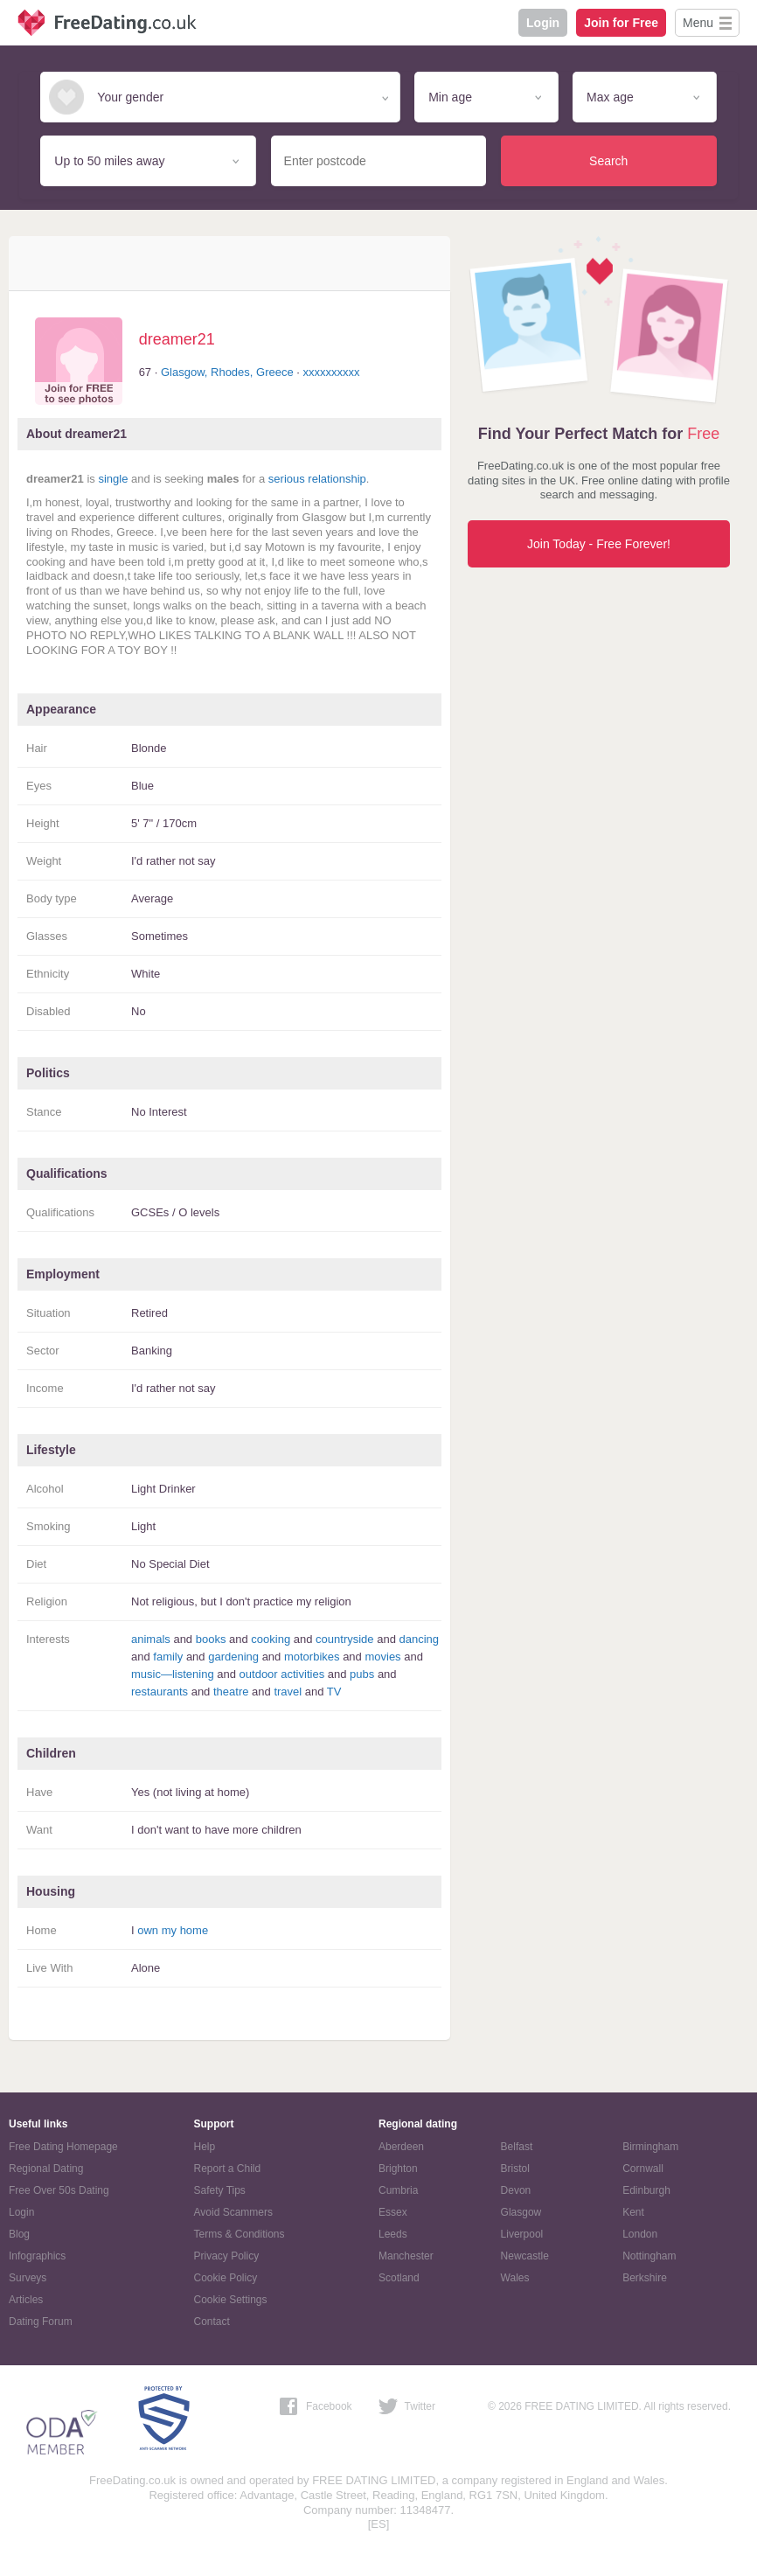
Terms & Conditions (239, 2234)
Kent (633, 2212)
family (168, 1656)
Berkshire (644, 2278)
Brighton (398, 2168)
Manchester (406, 2256)
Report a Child (227, 2168)
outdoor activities (282, 1674)
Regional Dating (46, 2168)
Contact (212, 2321)
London (639, 2234)
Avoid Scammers (233, 2212)
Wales (515, 2278)
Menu (698, 23)
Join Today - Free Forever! (598, 544)
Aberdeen (401, 2147)
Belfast (517, 2147)
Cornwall (642, 2168)
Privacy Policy (227, 2256)
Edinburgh (646, 2190)
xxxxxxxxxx (331, 372)
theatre (230, 1691)
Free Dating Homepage (63, 2147)
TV (334, 1691)
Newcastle (525, 2256)
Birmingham (650, 2147)
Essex (392, 2212)
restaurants (159, 1691)
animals (150, 1639)
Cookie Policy (226, 2278)
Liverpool (522, 2234)
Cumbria (398, 2190)
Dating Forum (41, 2321)
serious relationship (317, 478)
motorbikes (312, 1656)
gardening (233, 1656)
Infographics (37, 2256)
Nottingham (649, 2256)
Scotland (399, 2278)
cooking (270, 1639)
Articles (26, 2300)
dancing (419, 1639)
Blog (19, 2234)
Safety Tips (220, 2190)
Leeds (392, 2234)
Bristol (515, 2168)
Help (205, 2147)
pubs (362, 1674)
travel (288, 1691)
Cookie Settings (230, 2300)
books (211, 1639)
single (113, 478)
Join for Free (621, 23)
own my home (172, 1930)
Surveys (27, 2278)
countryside (344, 1639)
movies (382, 1656)
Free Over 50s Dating (59, 2190)
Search (608, 161)
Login (542, 23)
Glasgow (521, 2212)
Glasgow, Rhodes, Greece (227, 372)
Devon (516, 2190)
